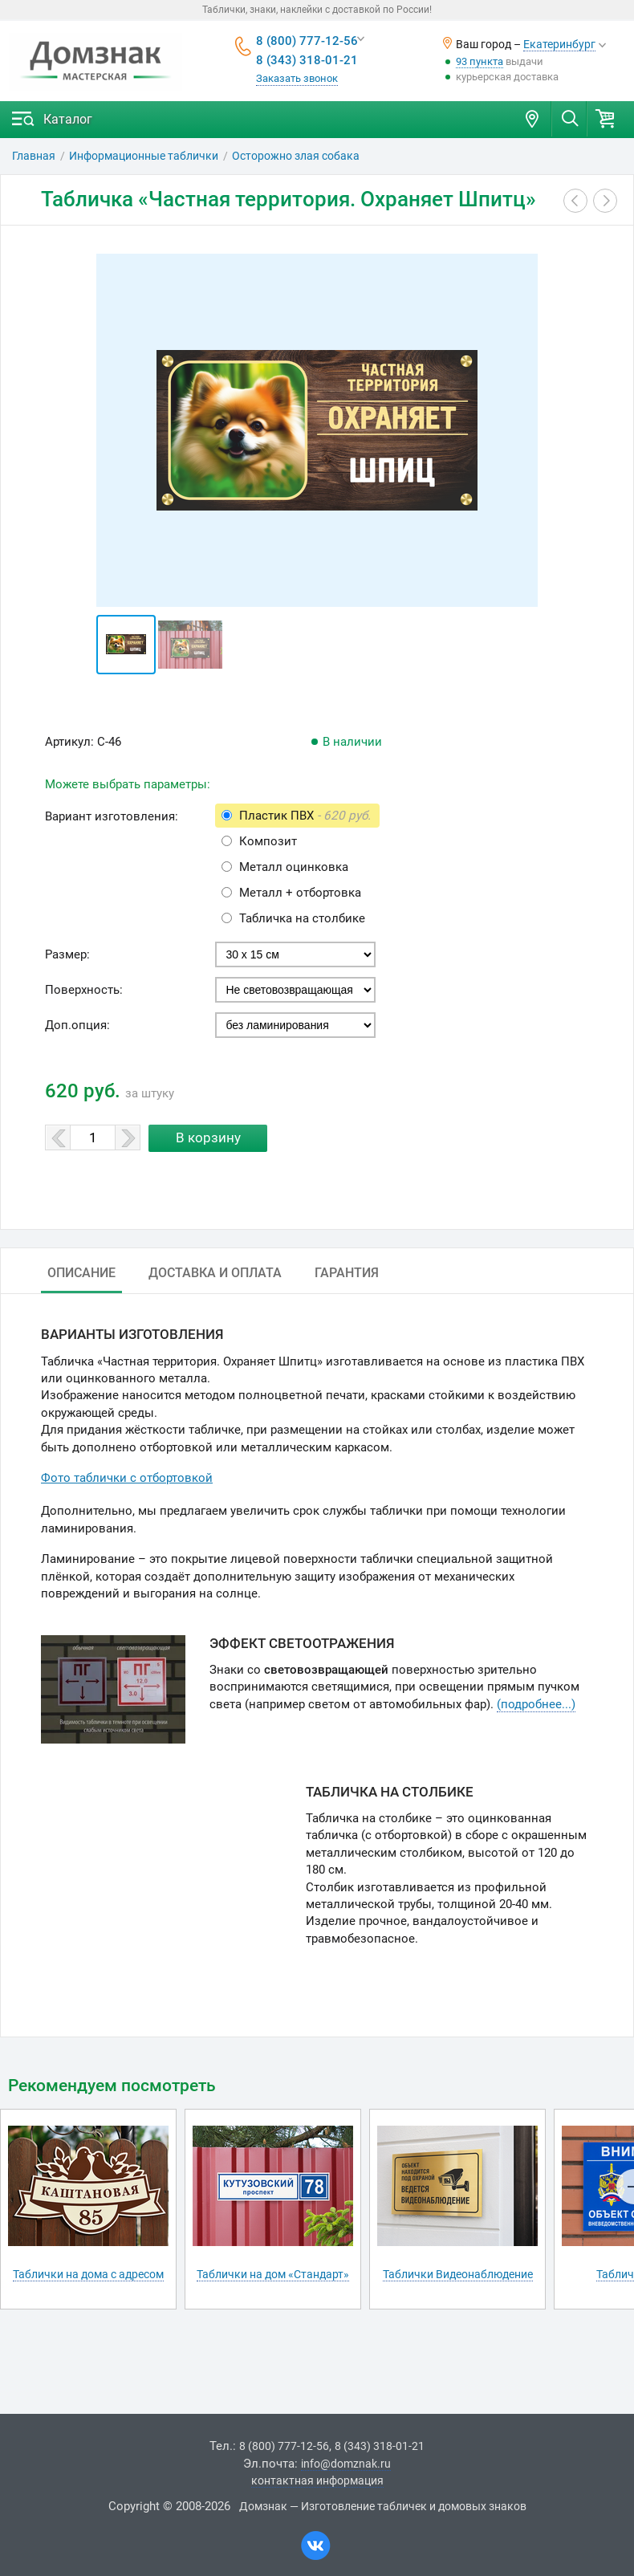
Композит (268, 841)
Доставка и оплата (215, 1272)
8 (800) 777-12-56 (307, 41)
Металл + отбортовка (300, 892)
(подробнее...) (536, 1704)
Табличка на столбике (302, 918)
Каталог (67, 119)
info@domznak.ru (346, 2463)
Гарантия (347, 1272)
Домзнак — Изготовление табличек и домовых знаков (382, 2506)
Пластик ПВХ (305, 815)
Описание (81, 1272)
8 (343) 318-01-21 (307, 60)
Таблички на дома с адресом (88, 2274)
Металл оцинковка (293, 867)
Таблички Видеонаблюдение (458, 2274)
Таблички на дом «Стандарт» (273, 2274)
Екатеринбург (559, 44)
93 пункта (479, 61)
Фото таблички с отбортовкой (127, 1478)
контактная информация (317, 2480)
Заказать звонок (297, 78)
